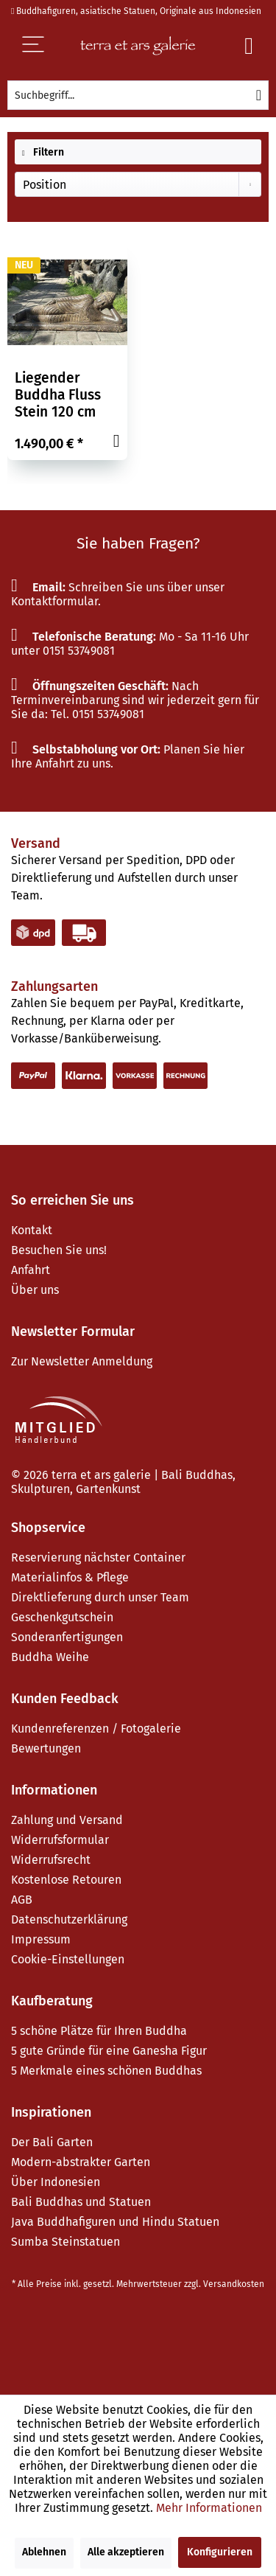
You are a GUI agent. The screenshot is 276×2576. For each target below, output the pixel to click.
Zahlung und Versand (67, 1820)
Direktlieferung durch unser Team (100, 1597)
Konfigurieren (219, 2552)
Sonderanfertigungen (67, 1637)
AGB (21, 1900)
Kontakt (31, 1230)
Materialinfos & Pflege (70, 1577)
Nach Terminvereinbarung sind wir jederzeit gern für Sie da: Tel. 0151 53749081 (135, 700)
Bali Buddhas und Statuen (81, 2202)
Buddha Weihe (50, 1657)
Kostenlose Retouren (66, 1880)
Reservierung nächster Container (98, 1557)
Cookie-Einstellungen (67, 1959)
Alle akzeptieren (126, 2552)
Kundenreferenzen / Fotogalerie (96, 1729)
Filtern (43, 152)
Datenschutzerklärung (69, 1919)
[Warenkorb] (249, 46)
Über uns (35, 1290)
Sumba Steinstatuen (65, 2242)
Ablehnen (44, 2552)
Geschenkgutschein (62, 1617)
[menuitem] (138, 95)
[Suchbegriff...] (138, 95)
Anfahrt (30, 1270)
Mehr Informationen (209, 2508)
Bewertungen (46, 1748)
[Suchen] (259, 95)
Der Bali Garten (52, 2142)
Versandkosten (233, 2284)
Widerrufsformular (60, 1840)
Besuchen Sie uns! (59, 1250)
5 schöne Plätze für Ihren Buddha (99, 2031)
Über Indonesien (55, 2182)
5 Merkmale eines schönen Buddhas (106, 2071)
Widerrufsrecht (51, 1860)
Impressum (41, 1939)
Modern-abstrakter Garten (80, 2162)
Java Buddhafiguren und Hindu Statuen (115, 2222)
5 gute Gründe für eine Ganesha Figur (109, 2051)
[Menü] (42, 45)
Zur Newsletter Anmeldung (81, 1361)
